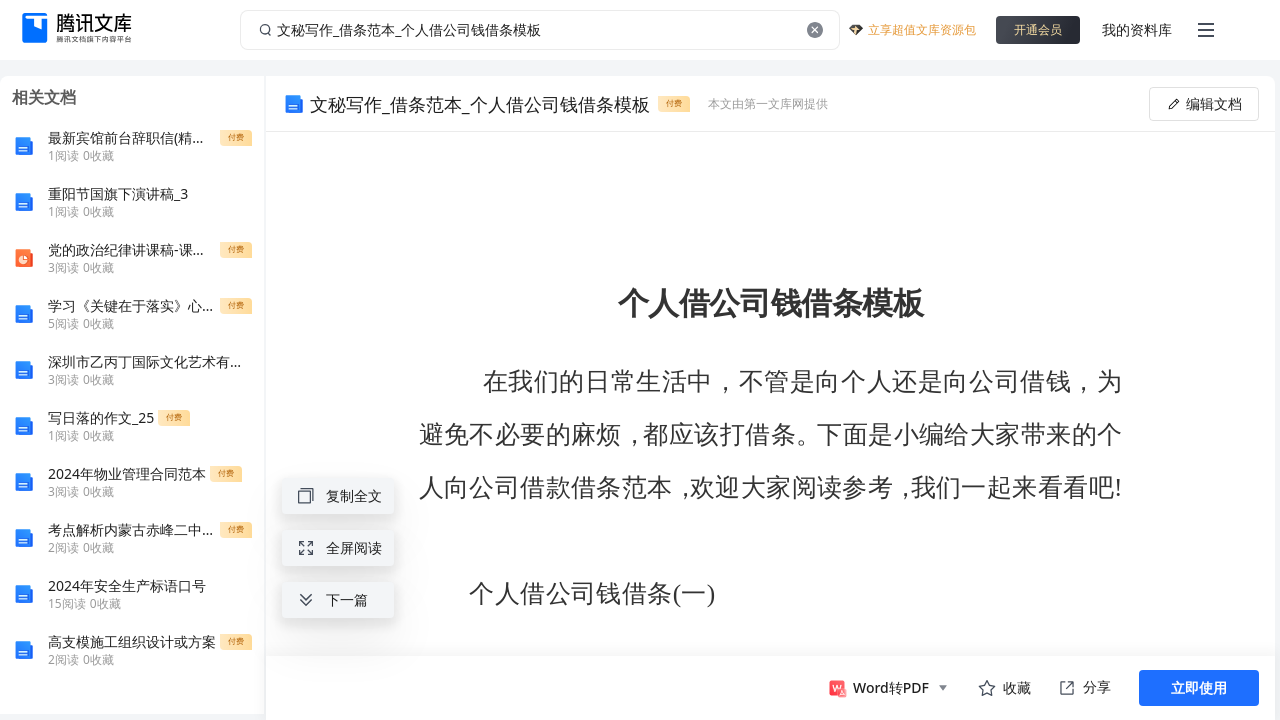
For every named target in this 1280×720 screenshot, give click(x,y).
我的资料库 (1137, 29)
